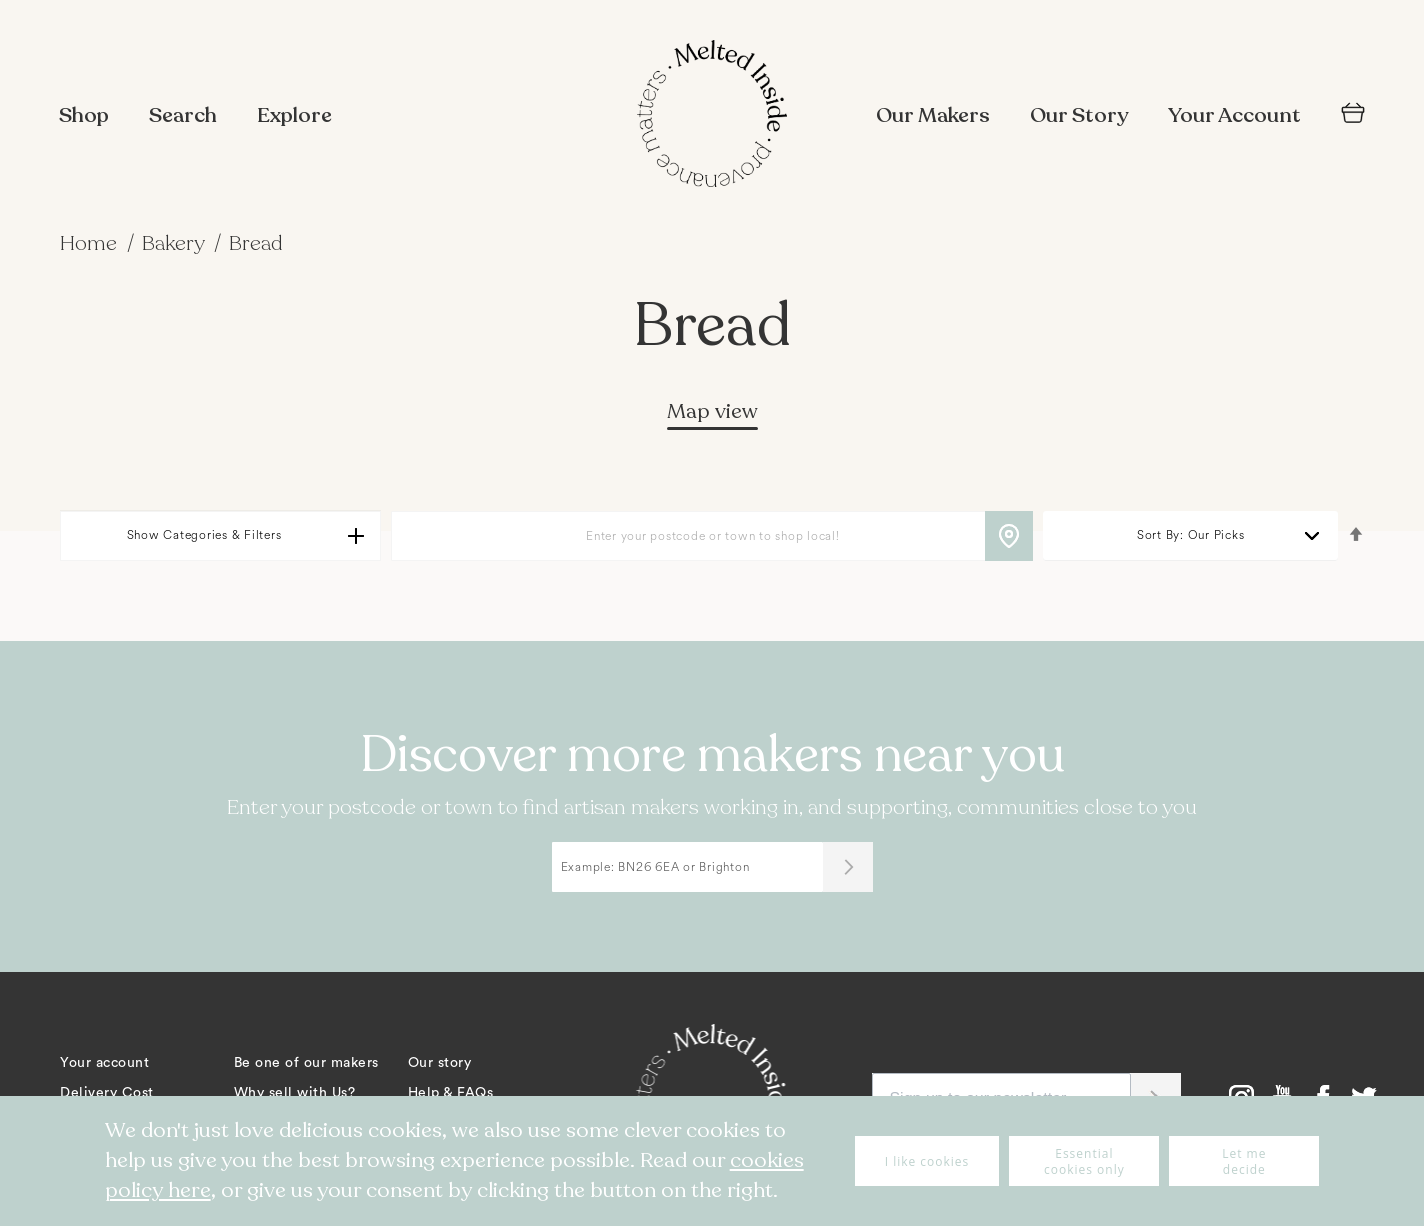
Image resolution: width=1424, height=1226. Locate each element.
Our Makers (933, 115)
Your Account (1234, 115)
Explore (294, 115)
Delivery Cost (107, 1093)
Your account (104, 1063)
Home (91, 243)
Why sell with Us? (295, 1093)
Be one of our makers (306, 1063)
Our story (440, 1063)
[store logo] (712, 116)
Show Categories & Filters (204, 535)
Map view (712, 411)
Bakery (175, 243)
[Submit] (848, 867)
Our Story (1079, 115)
